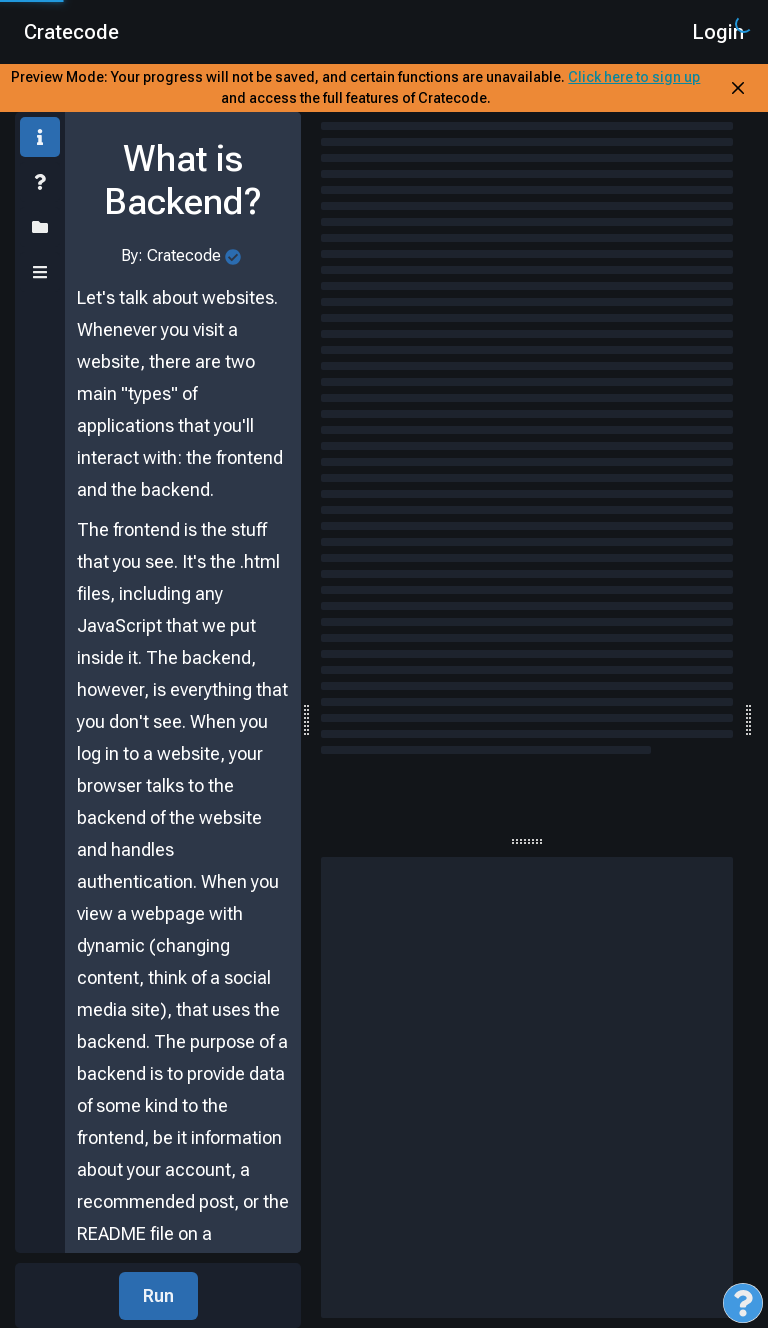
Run (158, 1295)
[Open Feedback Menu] (743, 1303)
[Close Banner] (738, 88)
